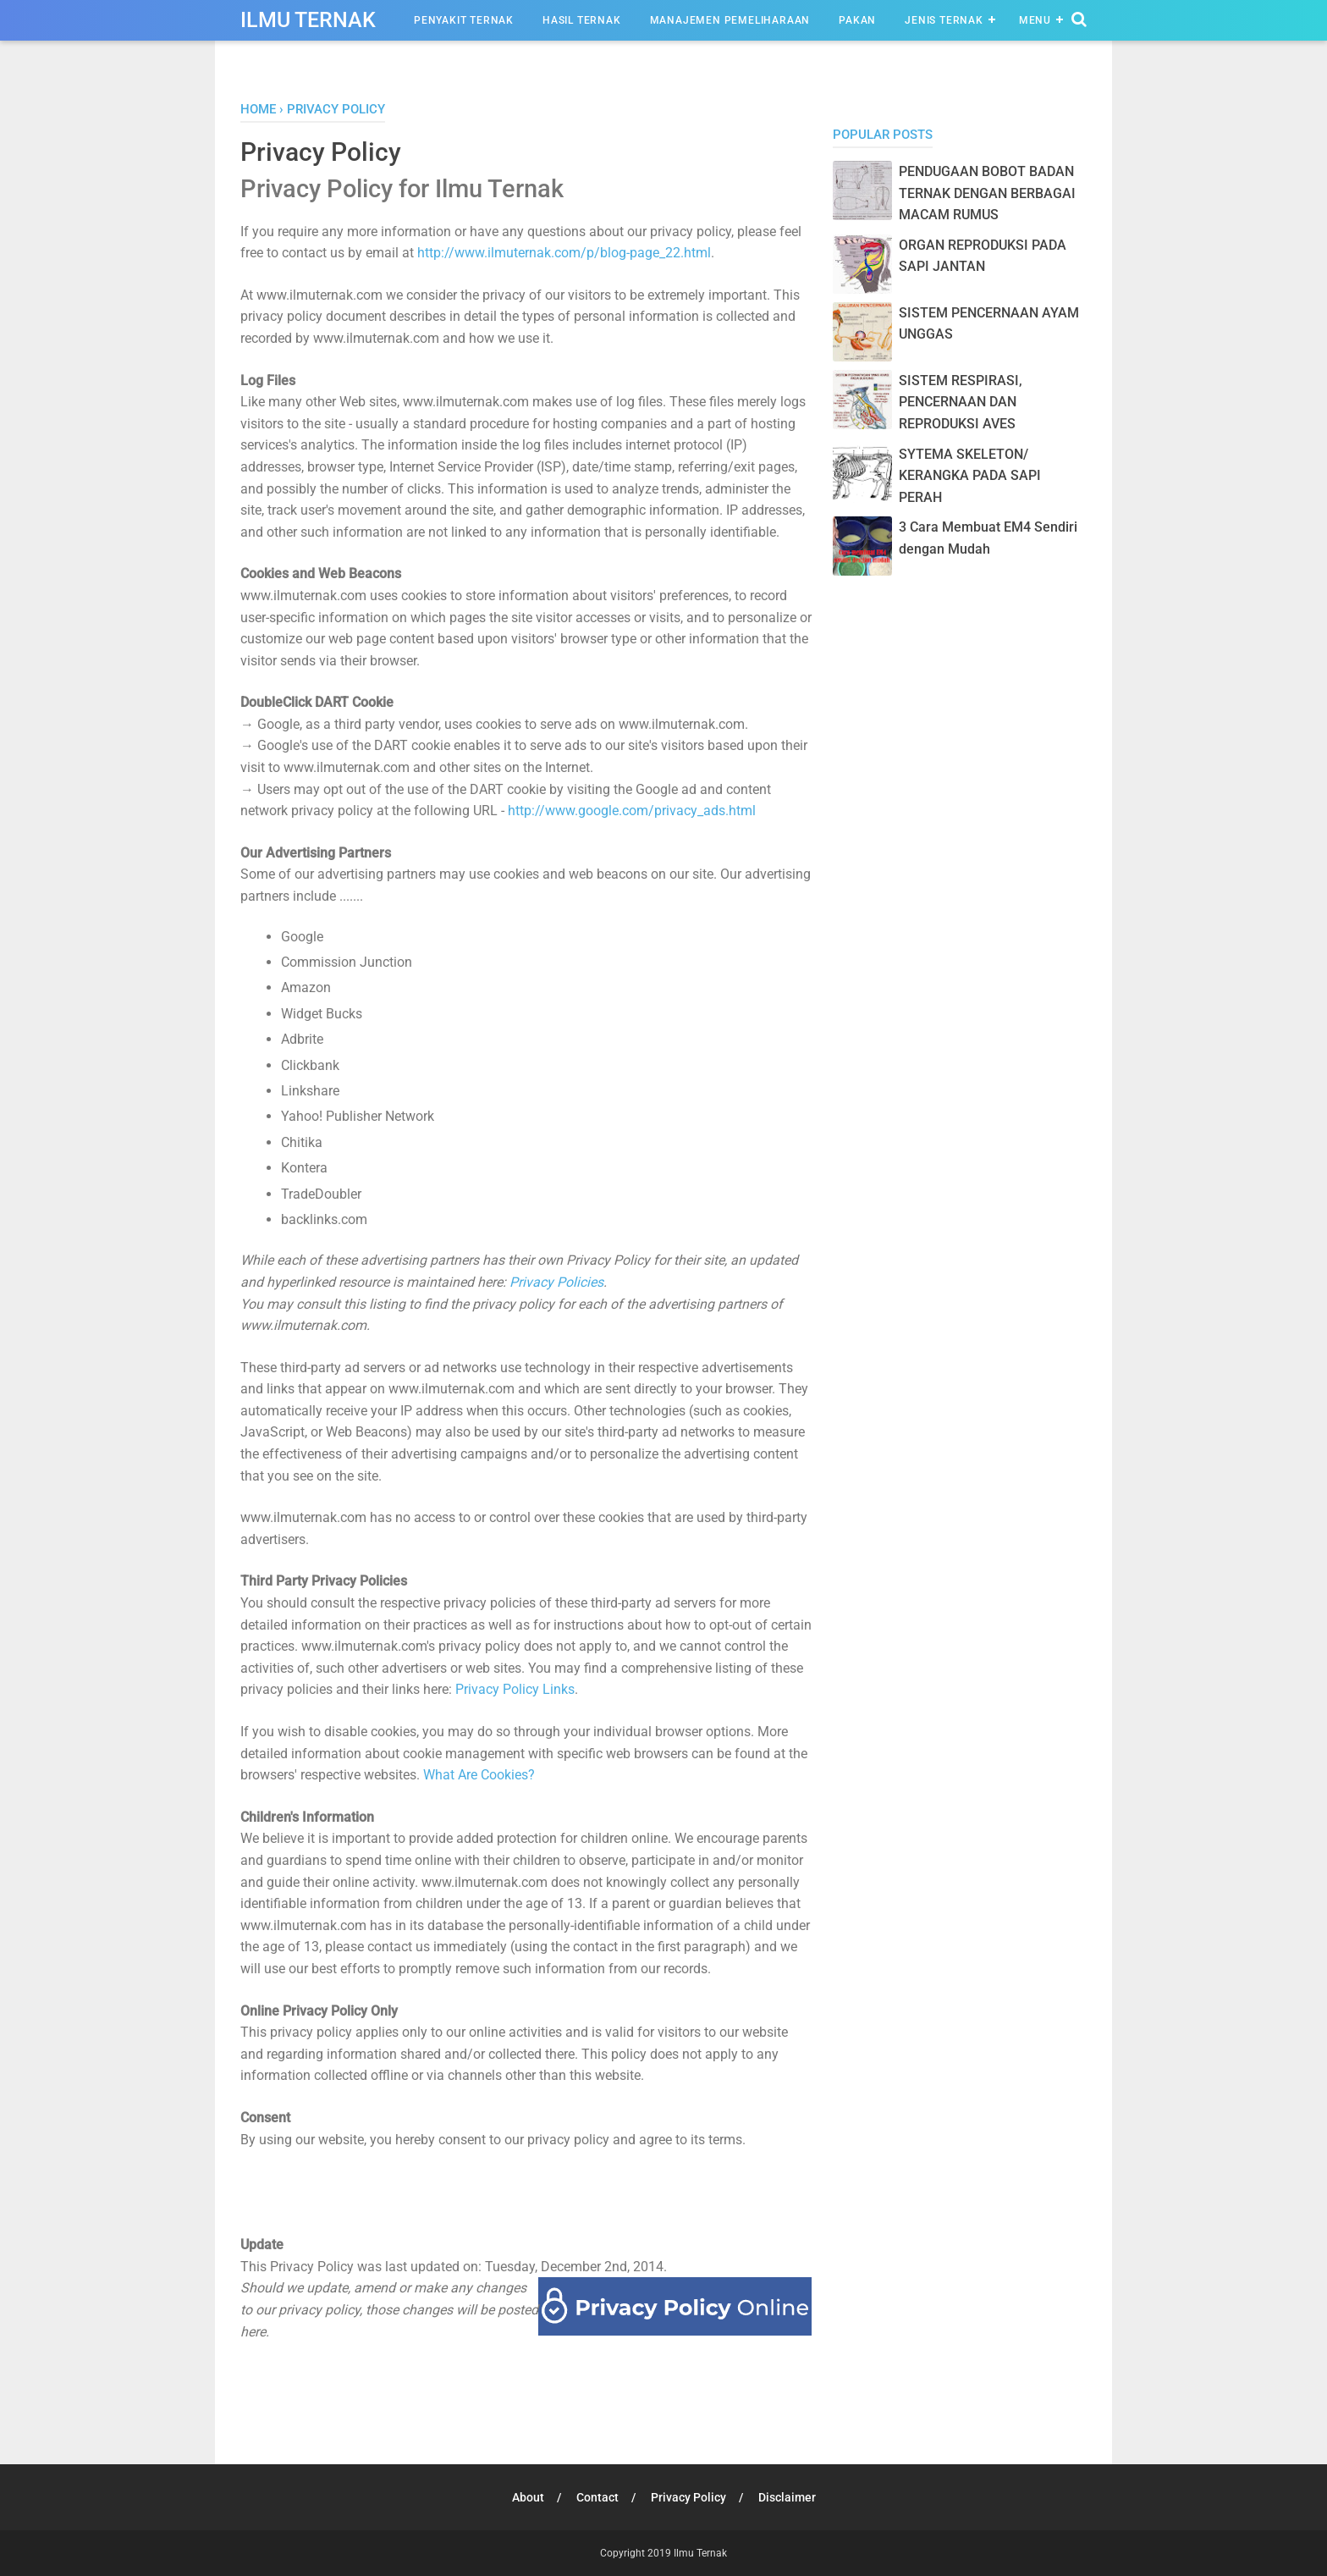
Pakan (857, 20)
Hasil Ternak (581, 20)
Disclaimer (787, 2497)
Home (258, 109)
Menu (1035, 20)
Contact (597, 2497)
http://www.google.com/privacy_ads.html (632, 811)
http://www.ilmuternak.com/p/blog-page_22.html (564, 253)
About (528, 2497)
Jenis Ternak (944, 20)
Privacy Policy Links (515, 1689)
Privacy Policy (688, 2497)
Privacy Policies (556, 1282)
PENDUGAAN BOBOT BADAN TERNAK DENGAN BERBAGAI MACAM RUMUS (987, 193)
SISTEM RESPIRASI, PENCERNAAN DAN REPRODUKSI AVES (960, 402)
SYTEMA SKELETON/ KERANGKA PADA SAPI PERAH (970, 475)
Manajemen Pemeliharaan (730, 20)
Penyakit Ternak (464, 20)
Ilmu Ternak (308, 20)
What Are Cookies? (479, 1775)
